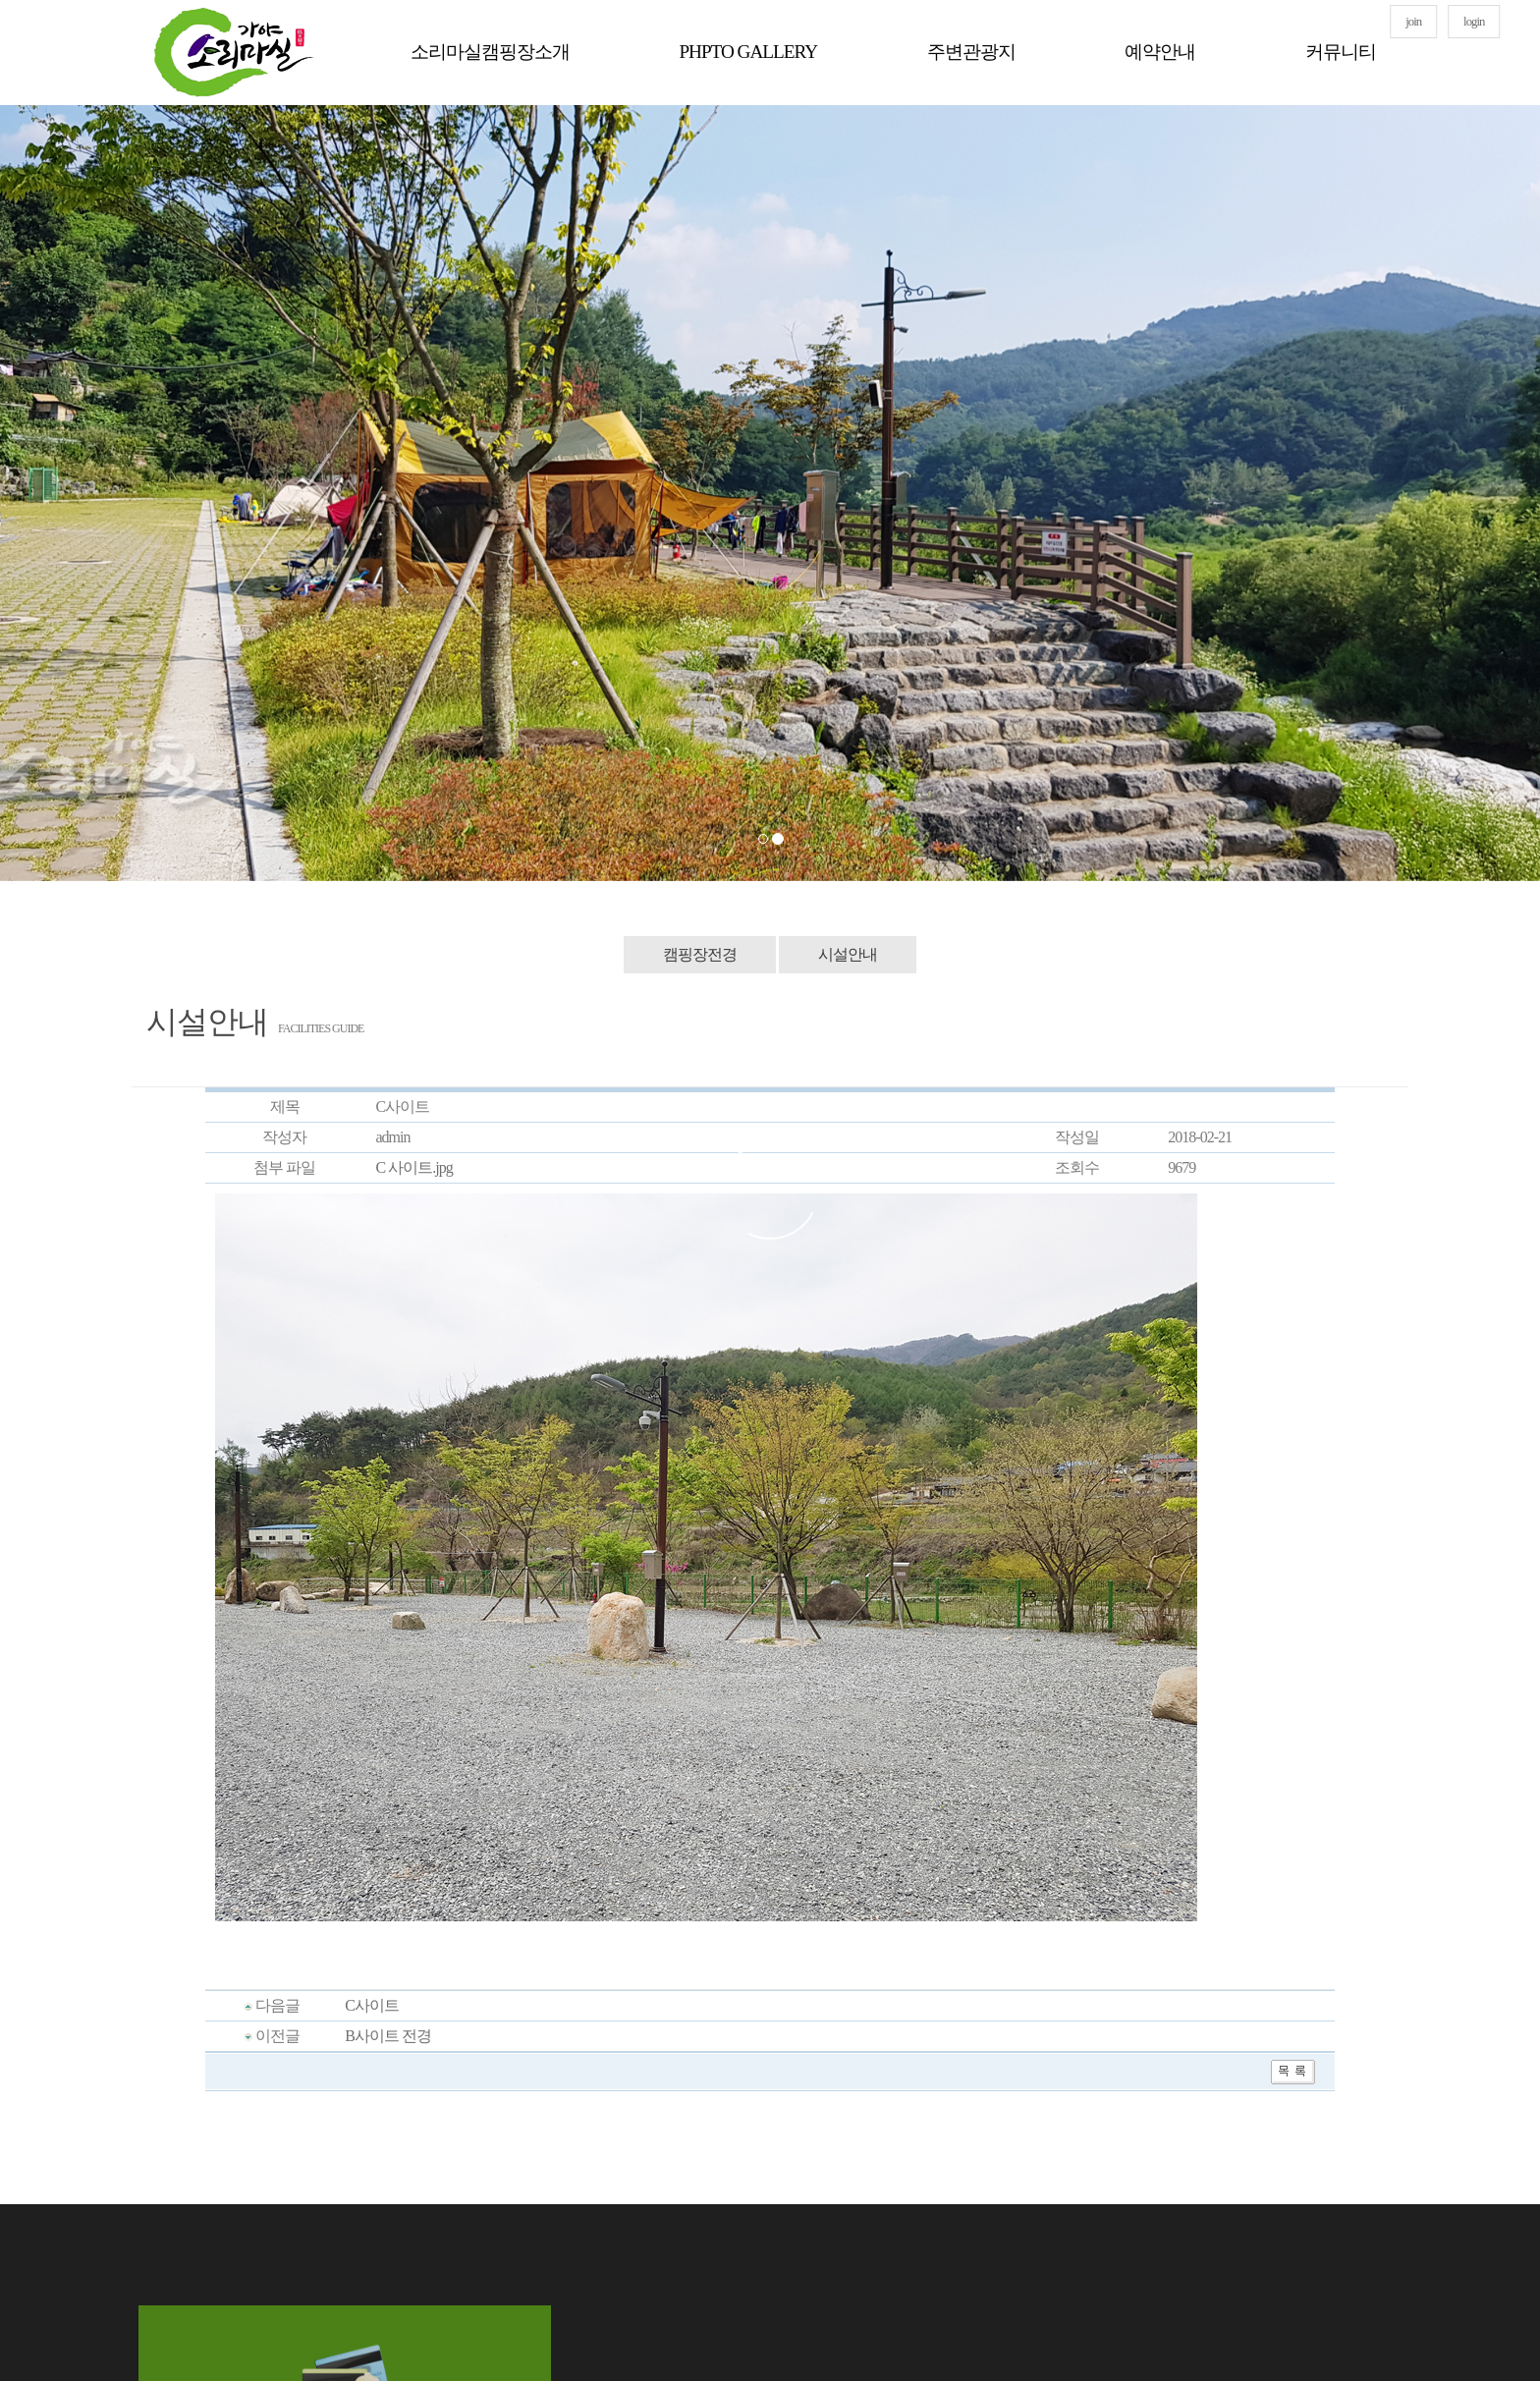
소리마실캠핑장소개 (490, 51)
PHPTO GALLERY (748, 51)
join (1413, 21)
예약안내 (1160, 51)
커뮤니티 (1340, 51)
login (1473, 21)
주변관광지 (971, 51)
